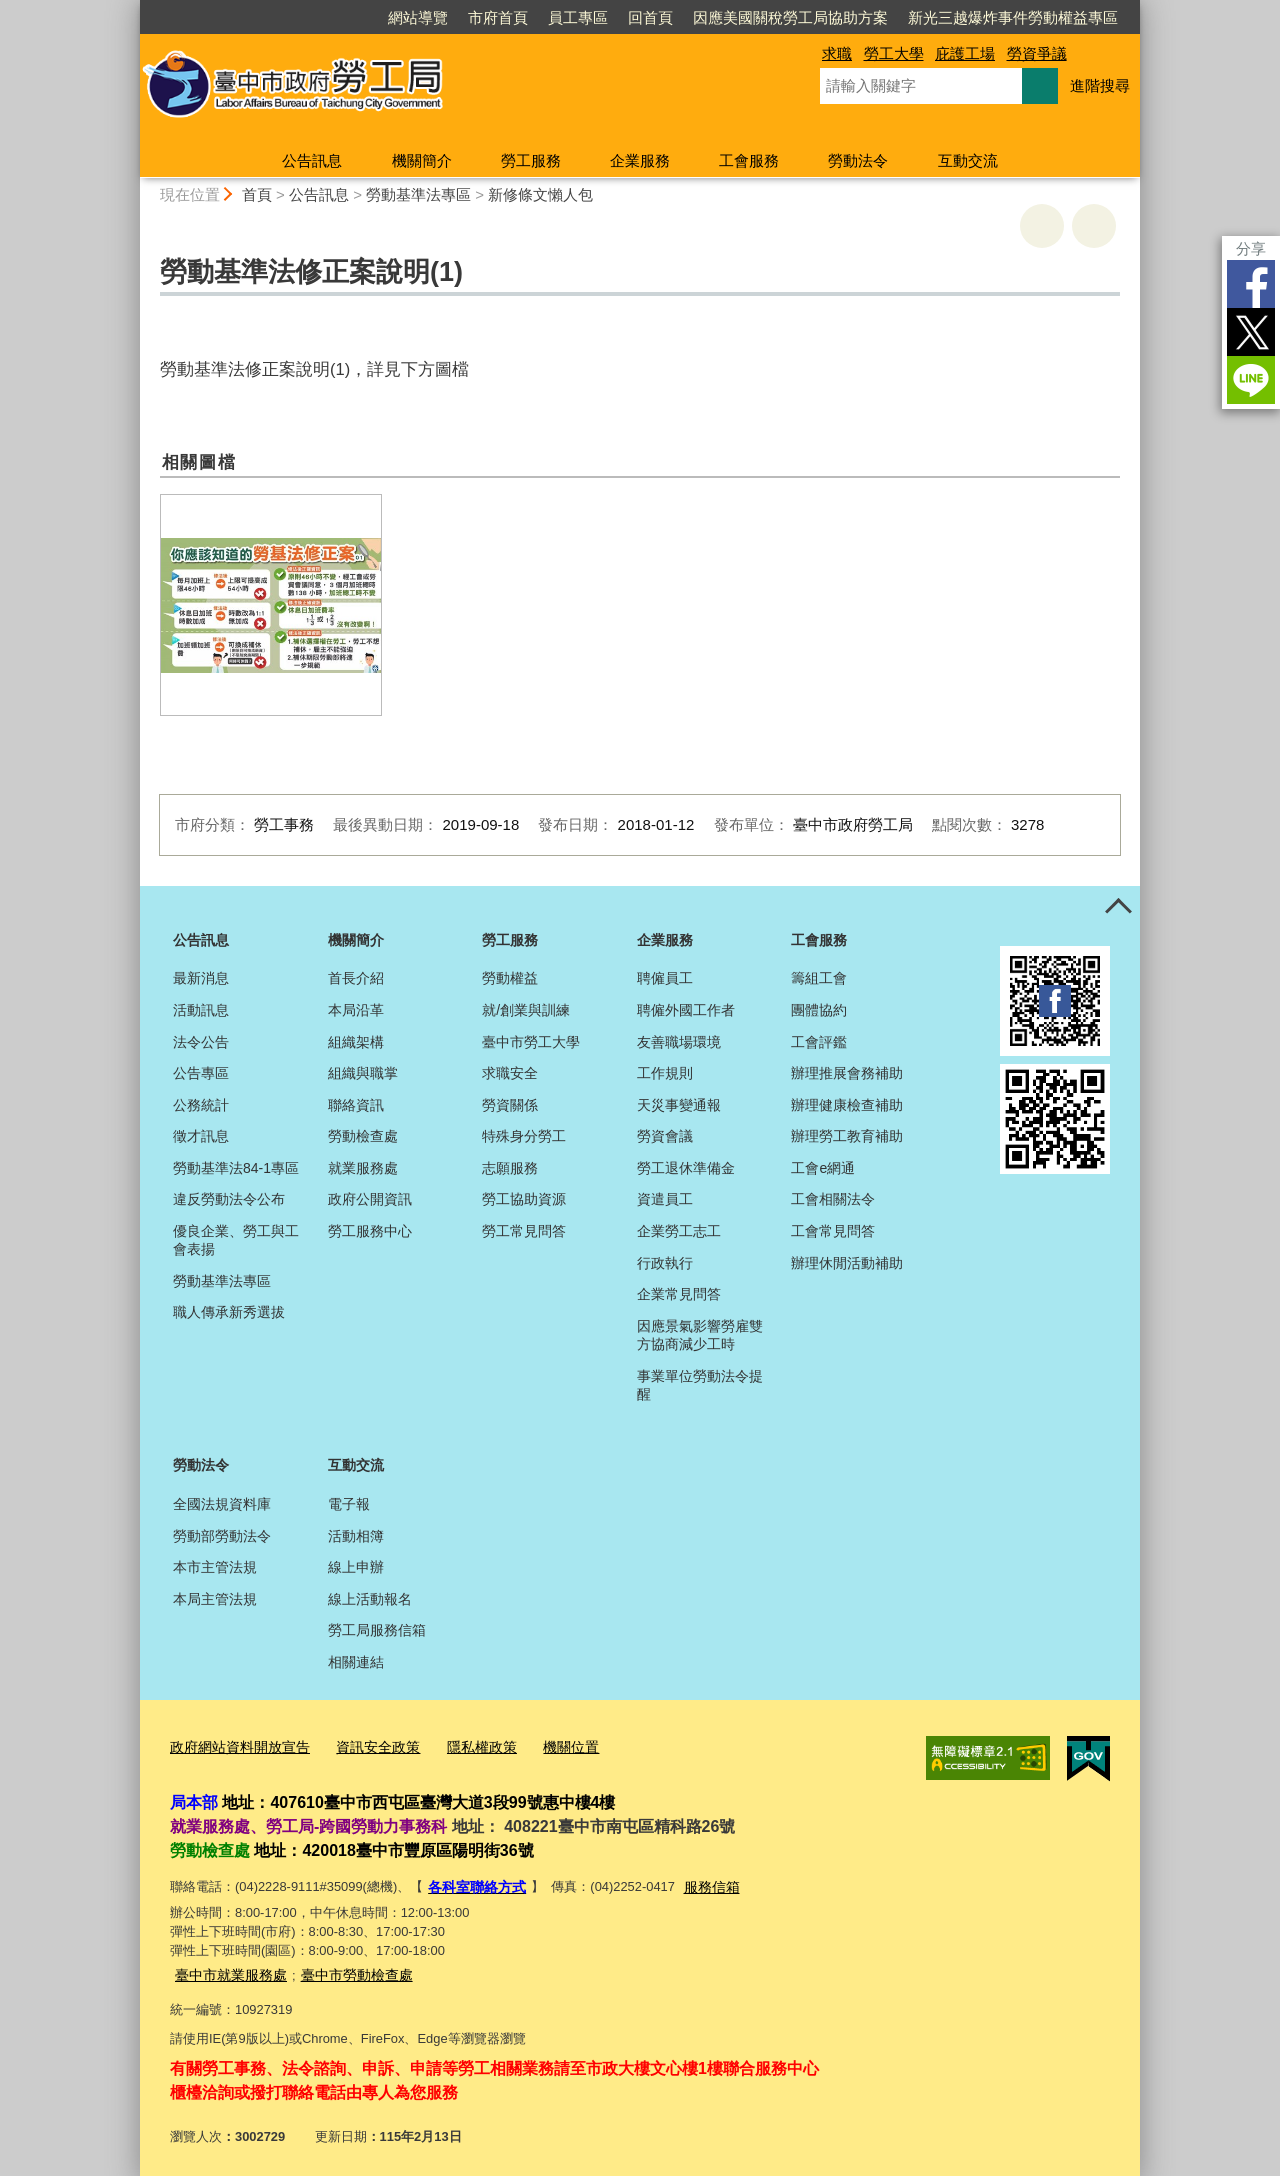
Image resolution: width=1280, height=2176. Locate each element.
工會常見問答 (833, 1231)
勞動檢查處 (363, 1136)
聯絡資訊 (356, 1105)
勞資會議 (665, 1136)
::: (131, 8)
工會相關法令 (833, 1199)
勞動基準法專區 (418, 194)
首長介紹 (356, 978)
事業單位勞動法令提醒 (700, 1385)
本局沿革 (356, 1010)
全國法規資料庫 (222, 1504)
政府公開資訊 (370, 1199)
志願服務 (510, 1168)
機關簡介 (422, 160)
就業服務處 (363, 1168)
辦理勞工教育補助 (847, 1136)
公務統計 (201, 1105)
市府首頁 (498, 17)
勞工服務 (531, 160)
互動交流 (968, 160)
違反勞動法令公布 (229, 1199)
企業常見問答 (679, 1294)
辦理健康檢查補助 (847, 1105)
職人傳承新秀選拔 (229, 1312)
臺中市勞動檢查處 (345, 1967)
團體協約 (819, 1010)
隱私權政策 (463, 1744)
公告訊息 (312, 160)
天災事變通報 (679, 1105)
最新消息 (201, 978)
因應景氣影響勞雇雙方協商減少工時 (700, 1335)
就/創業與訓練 (526, 1010)
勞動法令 (858, 160)
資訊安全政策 (365, 1744)
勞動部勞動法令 (222, 1536)
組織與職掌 (363, 1073)
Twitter (1251, 332)
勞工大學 (894, 53)
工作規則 (665, 1073)
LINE (1251, 380)
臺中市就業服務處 (227, 1967)
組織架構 (356, 1042)
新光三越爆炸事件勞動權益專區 (1013, 17)
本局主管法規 (215, 1599)
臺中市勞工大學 (531, 1042)
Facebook (1251, 284)
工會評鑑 (819, 1042)
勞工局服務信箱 (377, 1630)
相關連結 (356, 1662)
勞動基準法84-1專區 (236, 1168)
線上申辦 (356, 1567)
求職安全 (510, 1073)
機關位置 (548, 1744)
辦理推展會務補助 (847, 1073)
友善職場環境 (679, 1042)
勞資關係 (510, 1105)
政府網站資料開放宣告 (235, 1744)
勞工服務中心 (370, 1231)
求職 (837, 53)
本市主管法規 (215, 1567)
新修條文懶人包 (540, 194)
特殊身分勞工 (524, 1136)
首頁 (257, 194)
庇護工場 (965, 53)
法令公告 (201, 1042)
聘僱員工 (665, 978)
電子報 (349, 1504)
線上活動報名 (370, 1599)
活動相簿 (356, 1536)
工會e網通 (823, 1168)
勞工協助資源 (524, 1199)
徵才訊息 (201, 1136)
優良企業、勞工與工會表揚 (236, 1240)
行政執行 (665, 1263)
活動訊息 (201, 1010)
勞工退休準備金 (686, 1168)
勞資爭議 (1037, 53)
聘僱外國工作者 (686, 1010)
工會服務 (749, 160)
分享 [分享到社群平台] (1251, 248)
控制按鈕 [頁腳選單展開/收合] (1118, 908)
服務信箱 (703, 1881)
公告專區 (201, 1073)
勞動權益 (510, 978)
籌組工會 (819, 978)
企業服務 (640, 160)
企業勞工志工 (679, 1231)
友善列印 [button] (1042, 226)
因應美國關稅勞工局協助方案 (790, 17)
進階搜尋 (1100, 85)
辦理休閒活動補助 (847, 1263)
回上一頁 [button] (1094, 226)
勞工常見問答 (524, 1231)
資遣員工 (665, 1199)
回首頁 (650, 17)
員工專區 (578, 17)
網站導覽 (418, 17)
